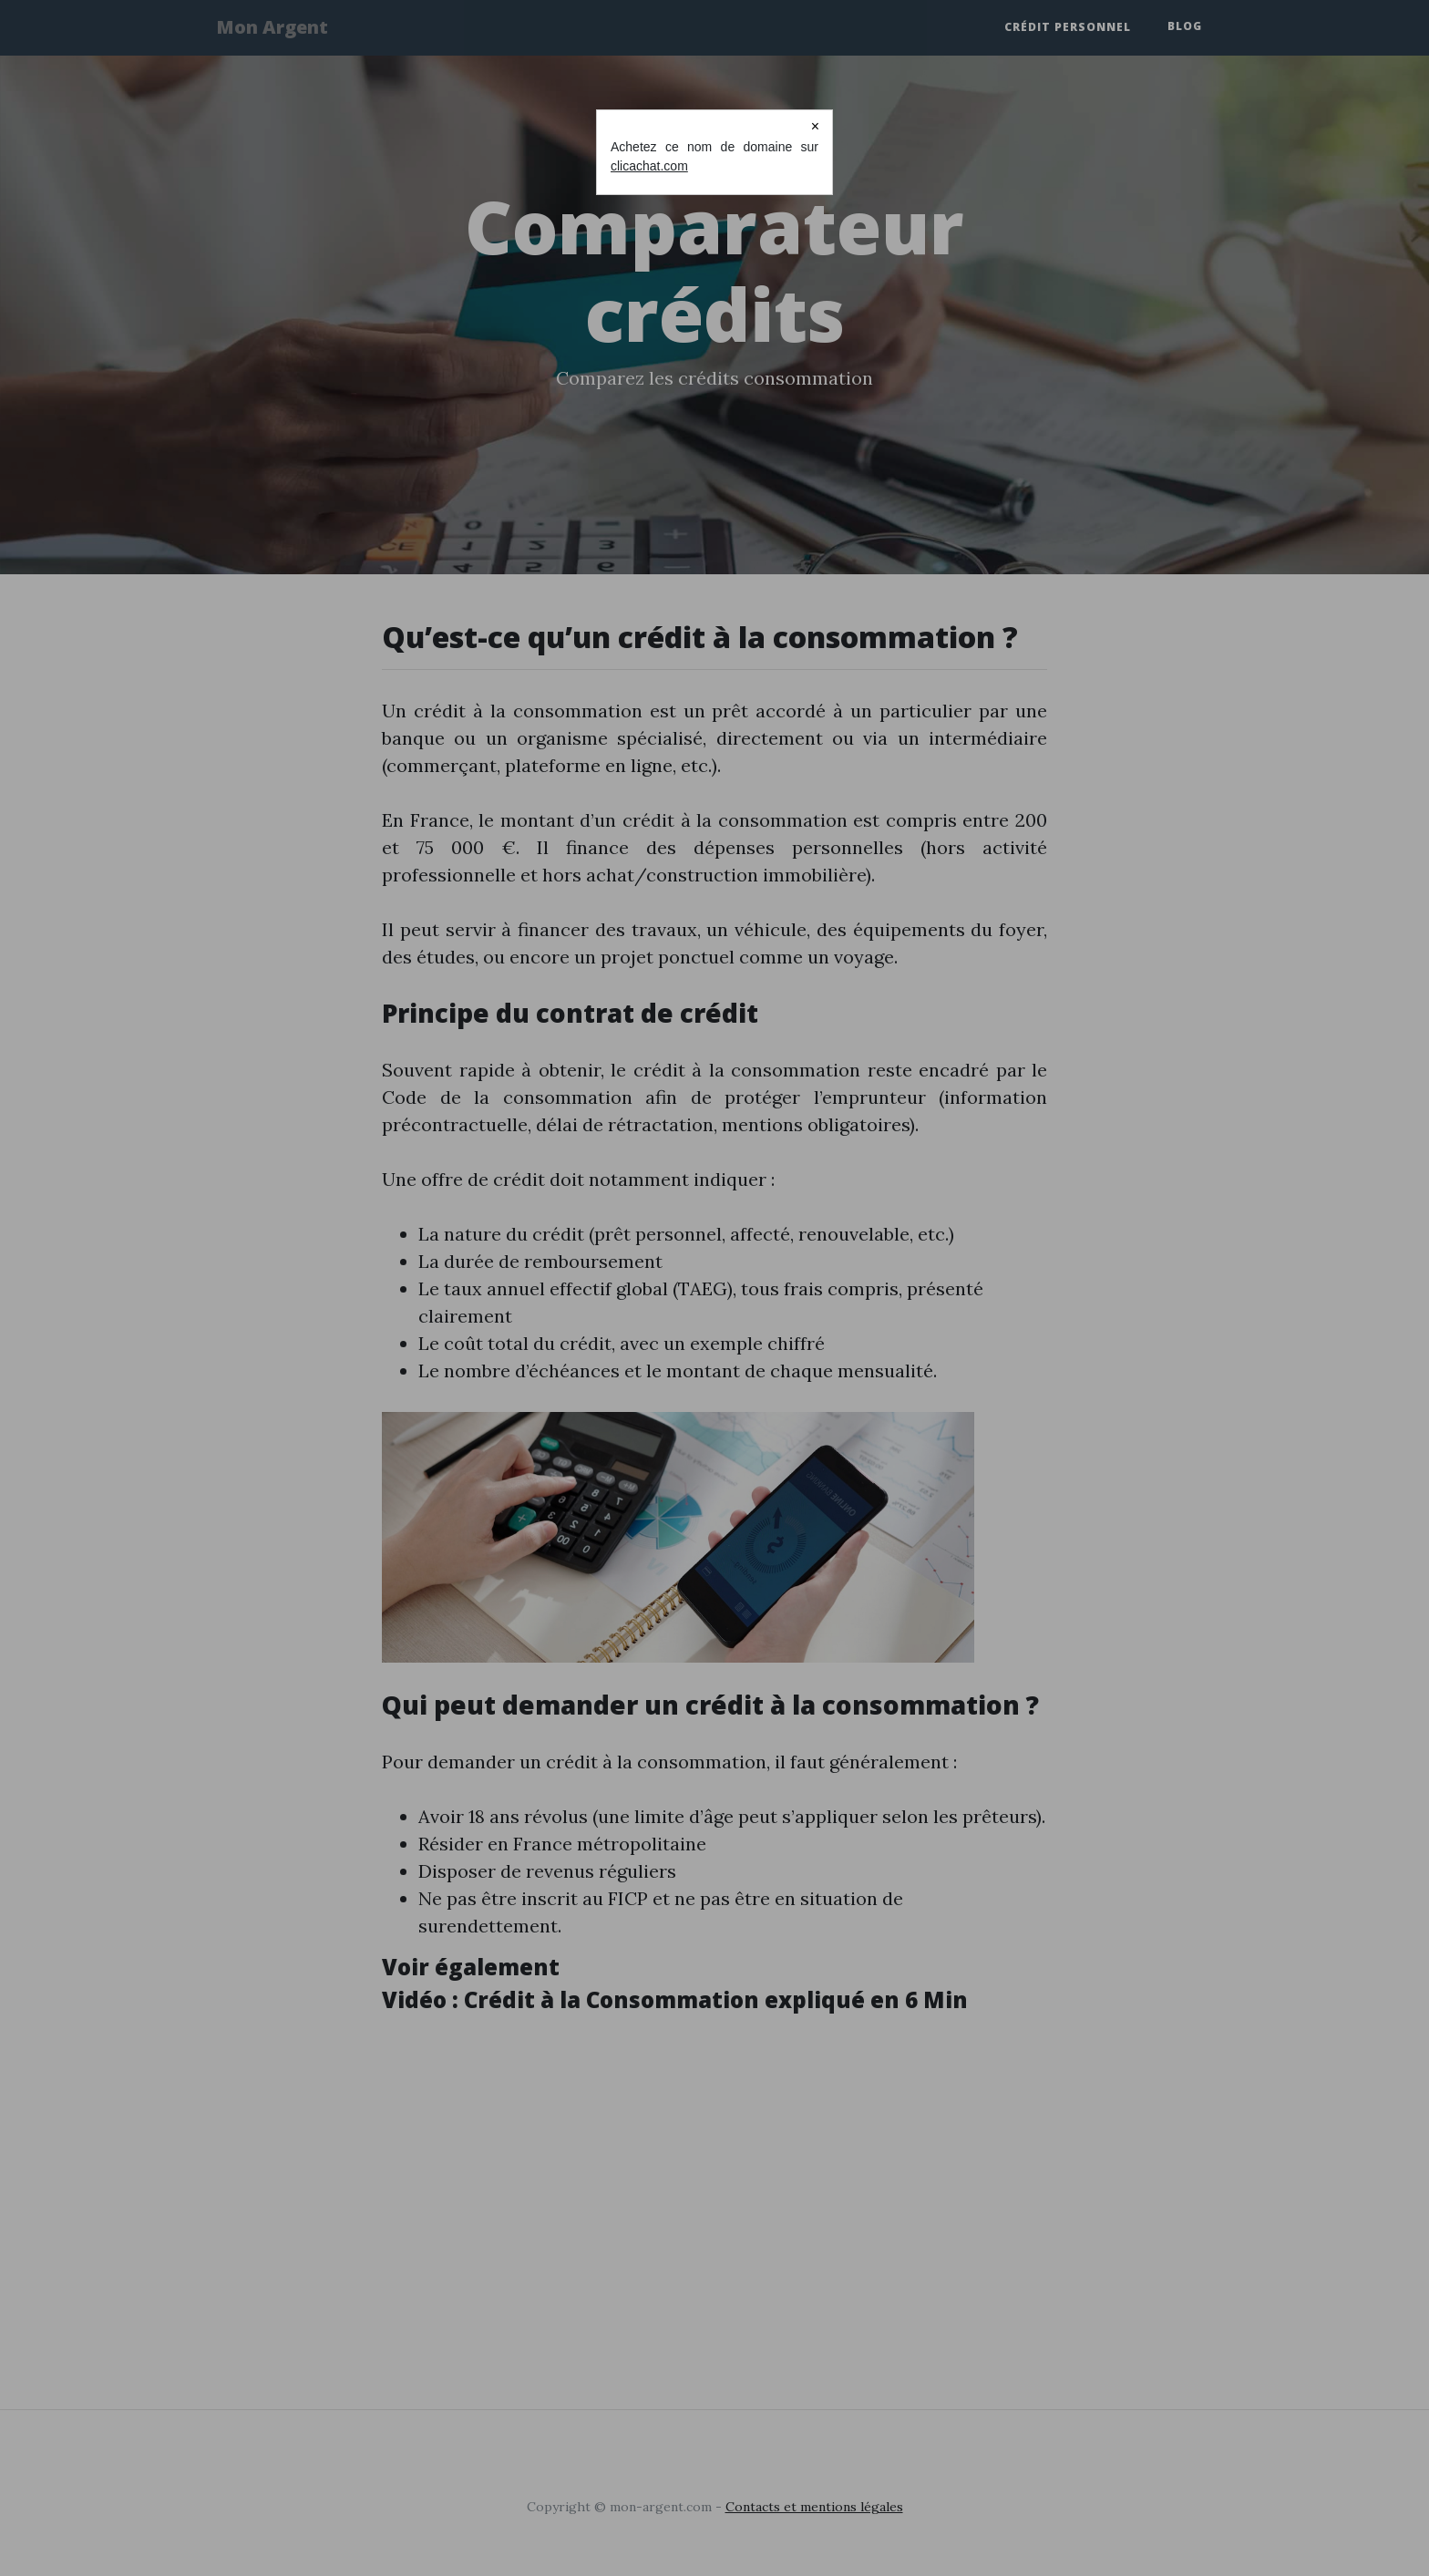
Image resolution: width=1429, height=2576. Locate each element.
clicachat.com (649, 166)
